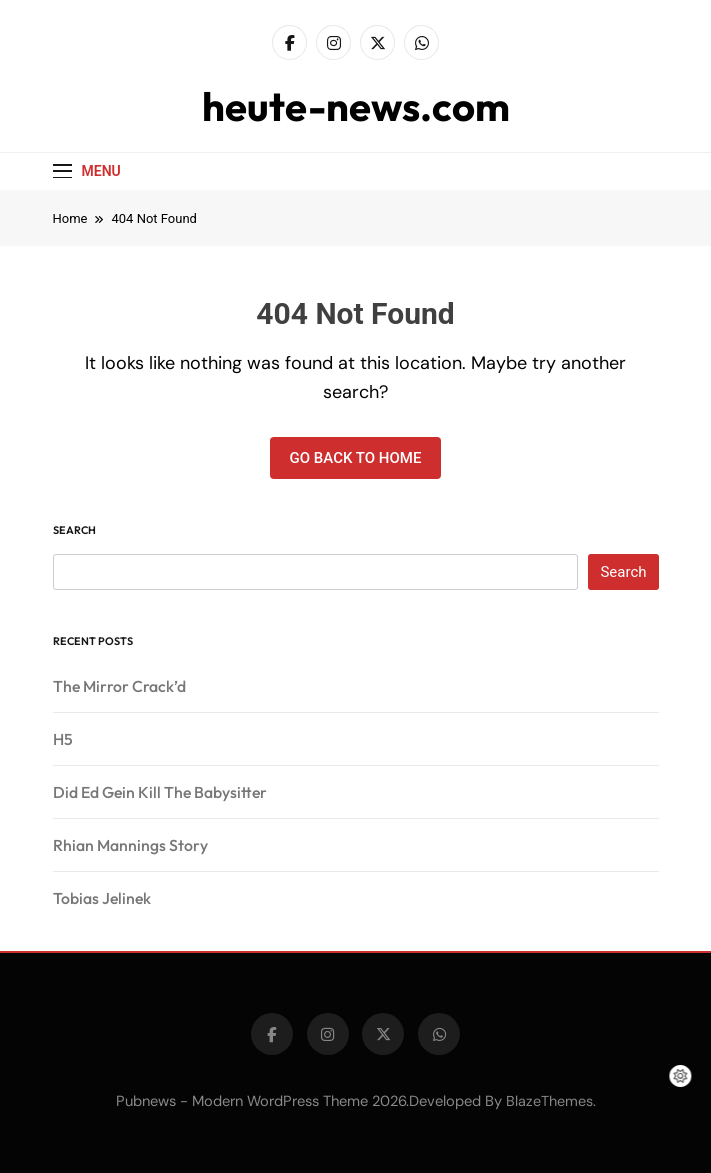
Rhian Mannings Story (130, 845)
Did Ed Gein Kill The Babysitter (160, 792)
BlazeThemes (549, 1101)
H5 (63, 739)
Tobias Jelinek (102, 898)
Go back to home (356, 458)
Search (74, 530)
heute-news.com (356, 106)
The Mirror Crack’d (119, 686)
